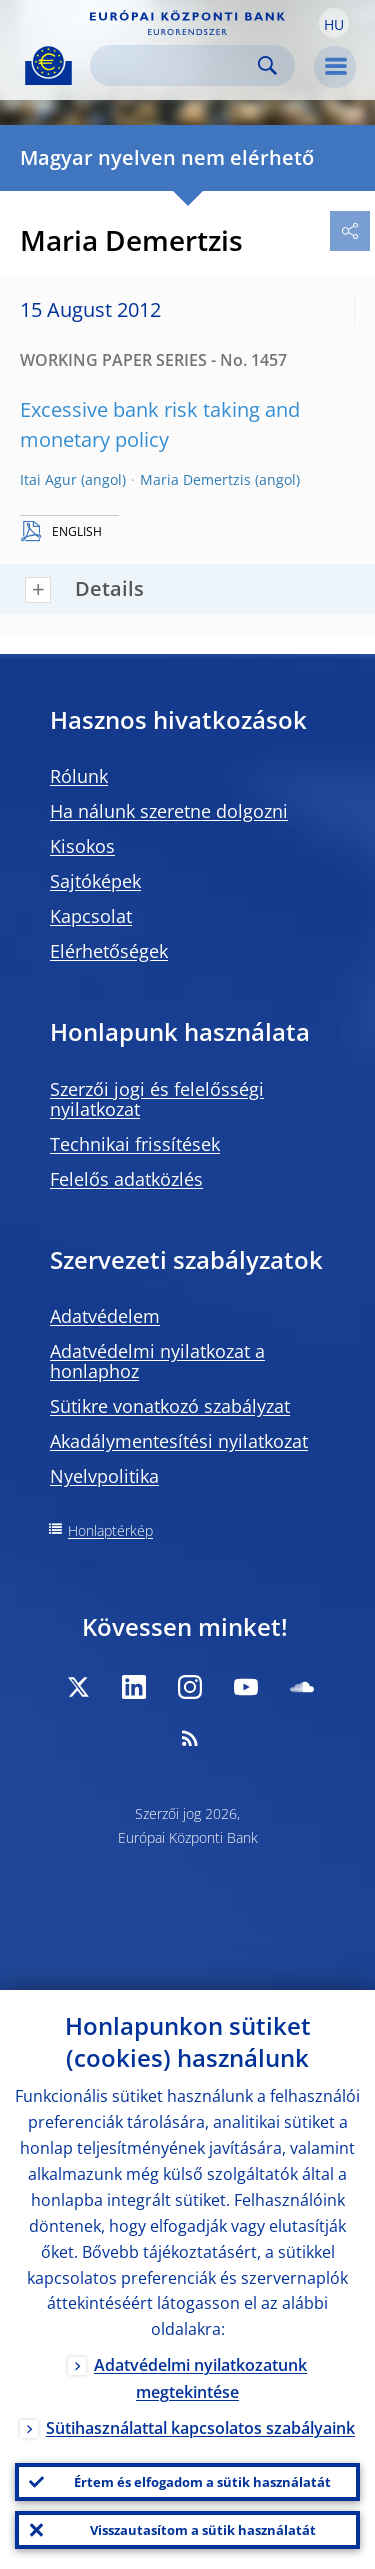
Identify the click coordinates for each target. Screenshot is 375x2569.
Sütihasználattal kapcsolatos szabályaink (200, 2428)
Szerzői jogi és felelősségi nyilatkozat (157, 1099)
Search (267, 65)
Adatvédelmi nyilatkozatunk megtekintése (200, 2378)
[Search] (176, 65)
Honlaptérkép (110, 1530)
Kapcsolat (91, 916)
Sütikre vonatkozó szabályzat (170, 1406)
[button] (334, 23)
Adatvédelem (105, 1316)
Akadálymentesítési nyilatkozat (179, 1441)
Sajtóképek (95, 881)
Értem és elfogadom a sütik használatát (202, 2482)
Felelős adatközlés (126, 1179)
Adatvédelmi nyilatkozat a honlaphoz (157, 1361)
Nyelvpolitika (104, 1476)
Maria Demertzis (195, 479)
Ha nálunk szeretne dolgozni (169, 811)
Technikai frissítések (135, 1144)
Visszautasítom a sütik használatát (203, 2530)
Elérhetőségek (109, 951)
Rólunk (79, 776)
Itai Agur (48, 479)
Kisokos (82, 846)
